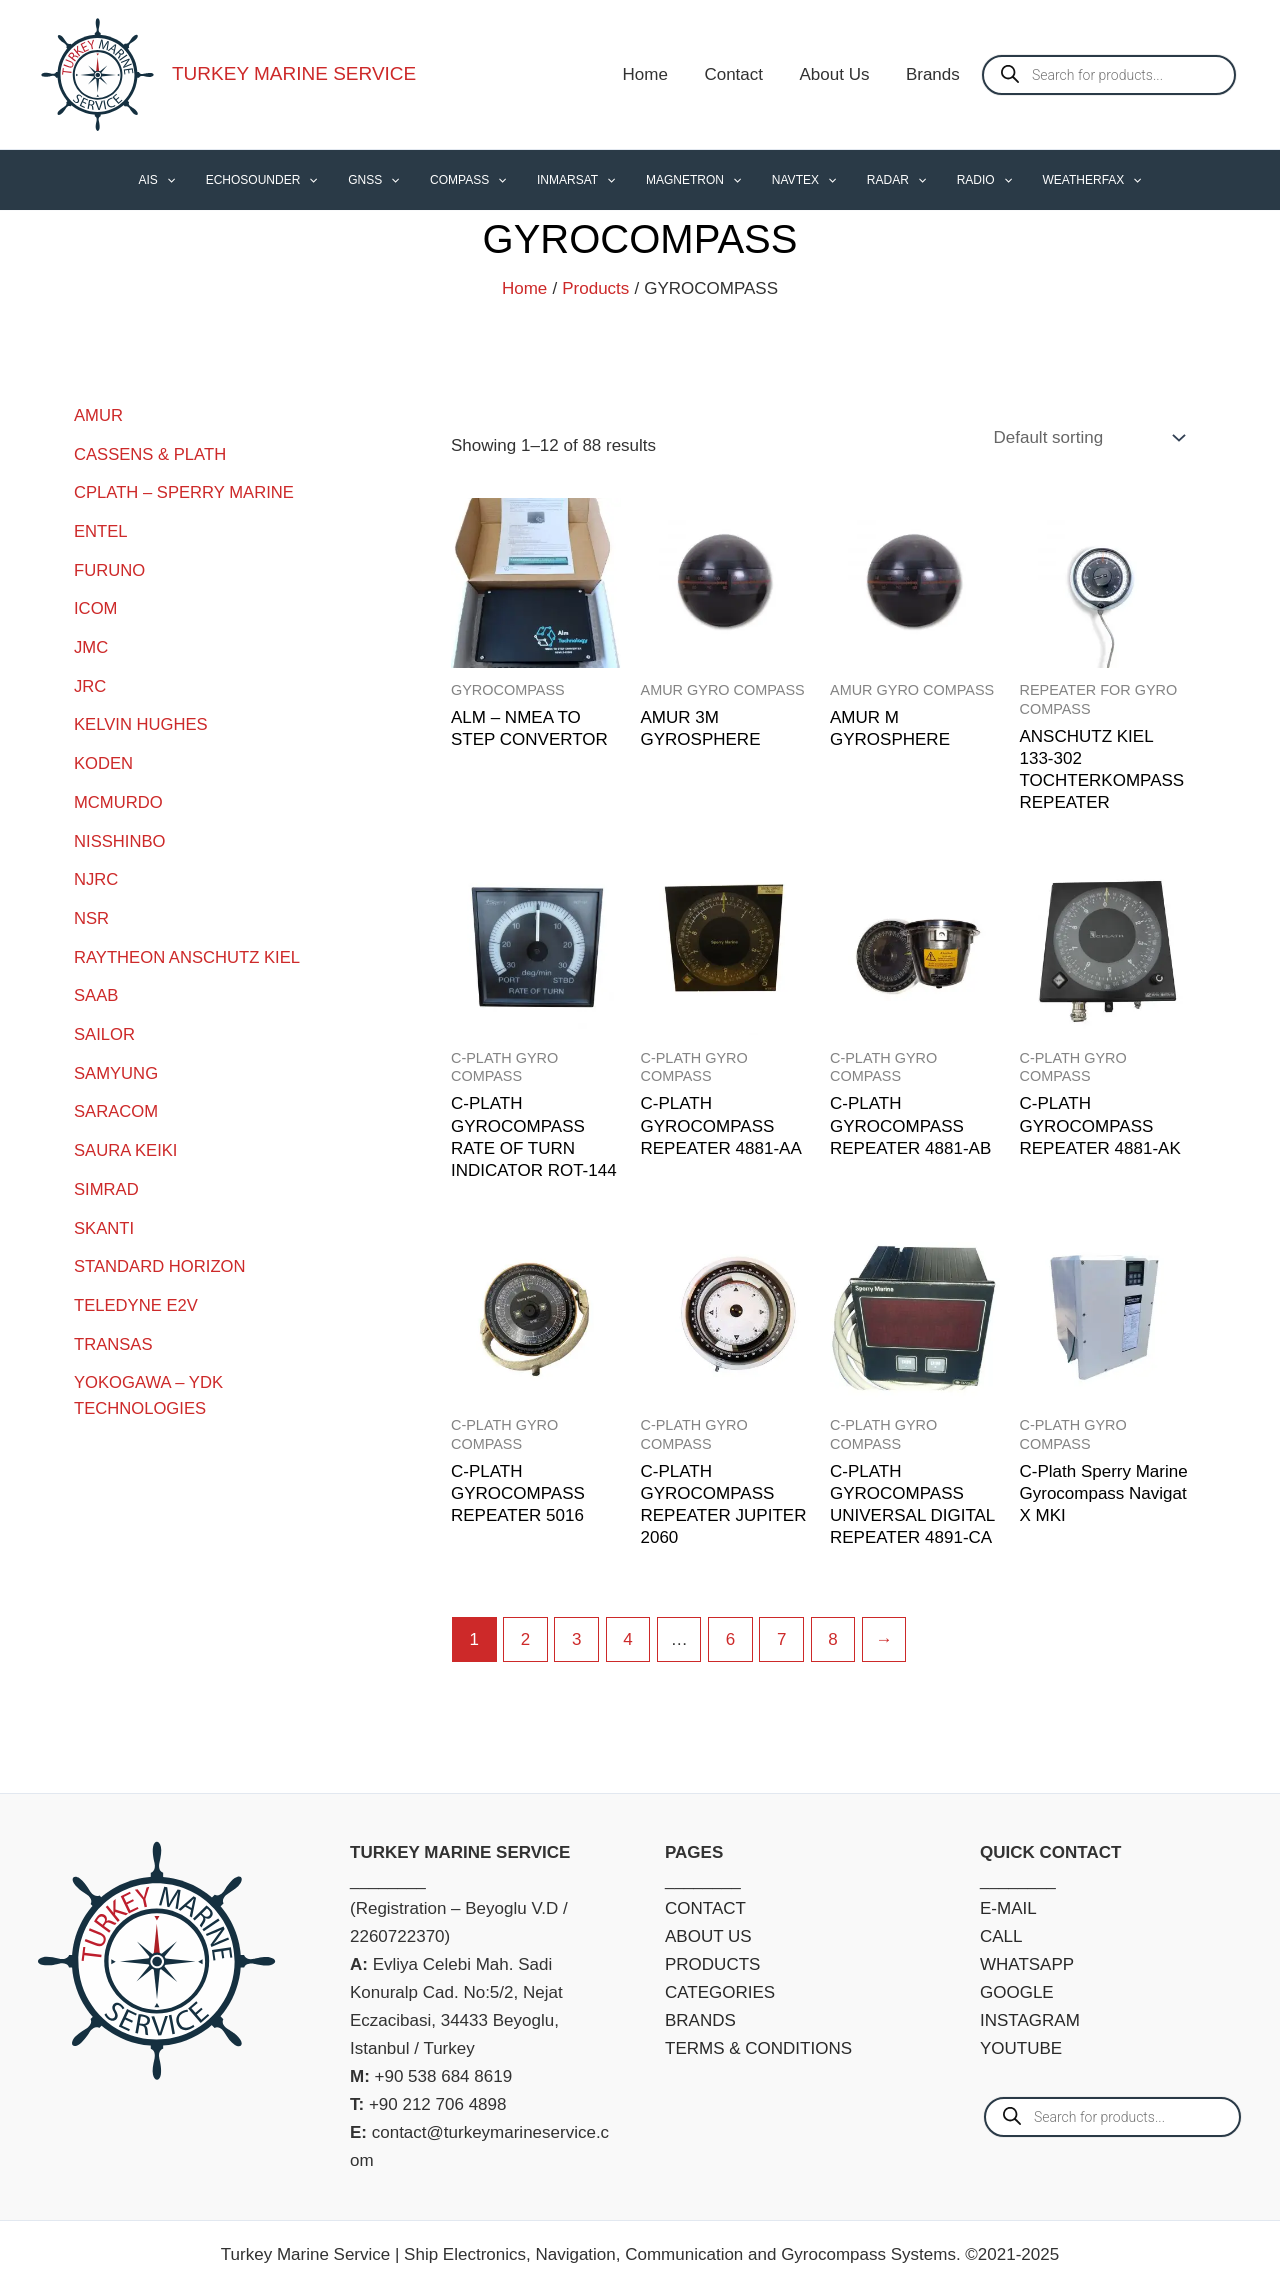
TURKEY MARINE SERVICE (294, 73)
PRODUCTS (712, 1964)
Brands (934, 74)
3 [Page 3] (576, 1639)
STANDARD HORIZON (161, 1256)
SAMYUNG (117, 1065)
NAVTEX (794, 180)
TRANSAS (114, 1333)
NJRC (96, 874)
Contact (740, 74)
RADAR (879, 180)
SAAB (96, 989)
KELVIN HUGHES (142, 721)
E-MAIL (1008, 1908)
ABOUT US (708, 1936)
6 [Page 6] (730, 1639)
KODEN (104, 759)
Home (653, 74)
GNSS (390, 180)
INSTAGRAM (1030, 2020)
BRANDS (700, 2020)
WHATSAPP (1027, 1964)
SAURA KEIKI (127, 1142)
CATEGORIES (720, 1992)
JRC (90, 683)
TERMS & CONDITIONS (758, 2048)
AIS (186, 180)
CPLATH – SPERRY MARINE (186, 491)
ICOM (96, 606)
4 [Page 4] (627, 1639)
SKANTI (104, 1218)
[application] (196, 180)
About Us (838, 74)
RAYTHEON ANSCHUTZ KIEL (189, 950)
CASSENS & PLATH (152, 453)
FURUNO (110, 568)
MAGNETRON (690, 180)
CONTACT (705, 1908)
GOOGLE (1017, 1992)
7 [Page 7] (781, 1639)
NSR (92, 912)
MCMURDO (119, 797)
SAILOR (105, 1027)
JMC (91, 644)
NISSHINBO (121, 836)
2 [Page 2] (525, 1639)
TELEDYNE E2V (137, 1295)
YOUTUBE (1021, 2048)
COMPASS (478, 180)
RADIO (960, 180)
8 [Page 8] (832, 1639)
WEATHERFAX (1062, 180)
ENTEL (101, 530)
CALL (1001, 1936)
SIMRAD (107, 1180)
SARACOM (117, 1103)
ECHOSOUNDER (285, 180)
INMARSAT (579, 180)
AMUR (99, 415)
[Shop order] (1087, 438)
